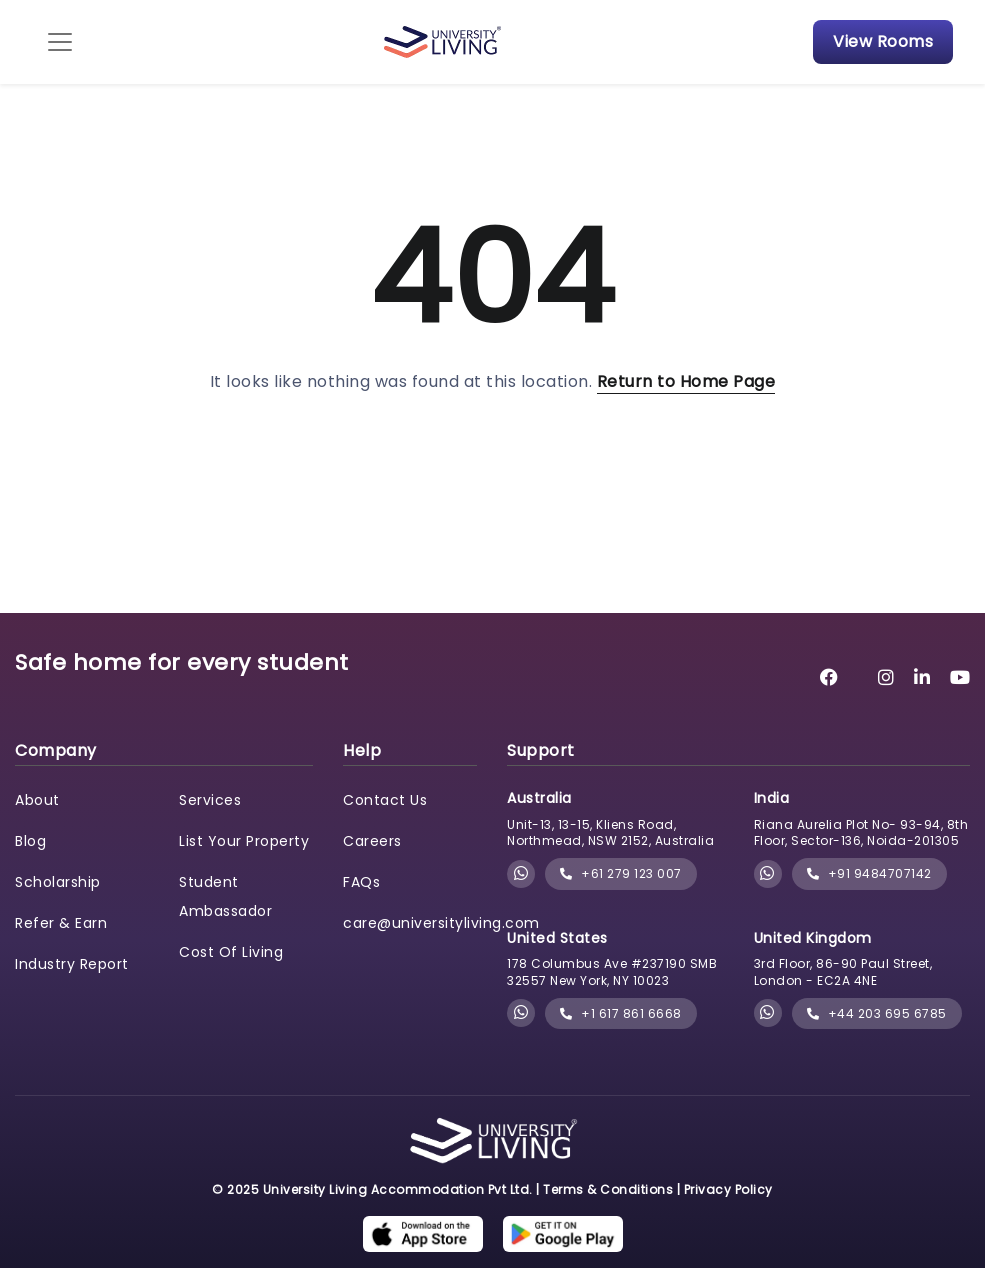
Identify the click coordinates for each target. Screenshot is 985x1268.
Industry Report (72, 964)
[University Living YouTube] (960, 677)
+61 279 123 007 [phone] (621, 873)
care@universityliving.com (441, 923)
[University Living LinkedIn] (922, 677)
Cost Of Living (231, 952)
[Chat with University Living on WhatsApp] (521, 874)
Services (210, 800)
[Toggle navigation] (60, 42)
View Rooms (883, 41)
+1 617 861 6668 (621, 1013)
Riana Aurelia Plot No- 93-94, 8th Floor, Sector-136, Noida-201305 (861, 833)
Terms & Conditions (608, 1189)
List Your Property (244, 841)
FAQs (361, 882)
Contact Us (385, 800)
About (37, 800)
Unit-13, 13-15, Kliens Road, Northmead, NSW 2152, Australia (610, 833)
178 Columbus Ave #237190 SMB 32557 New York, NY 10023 (612, 972)
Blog (30, 841)
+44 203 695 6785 (877, 1013)
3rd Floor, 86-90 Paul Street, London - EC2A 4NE (843, 972)
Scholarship (58, 882)
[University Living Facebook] (829, 677)
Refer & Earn (61, 923)
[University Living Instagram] (886, 677)
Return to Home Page (686, 381)
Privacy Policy (728, 1189)
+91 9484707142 (869, 873)
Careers (372, 841)
